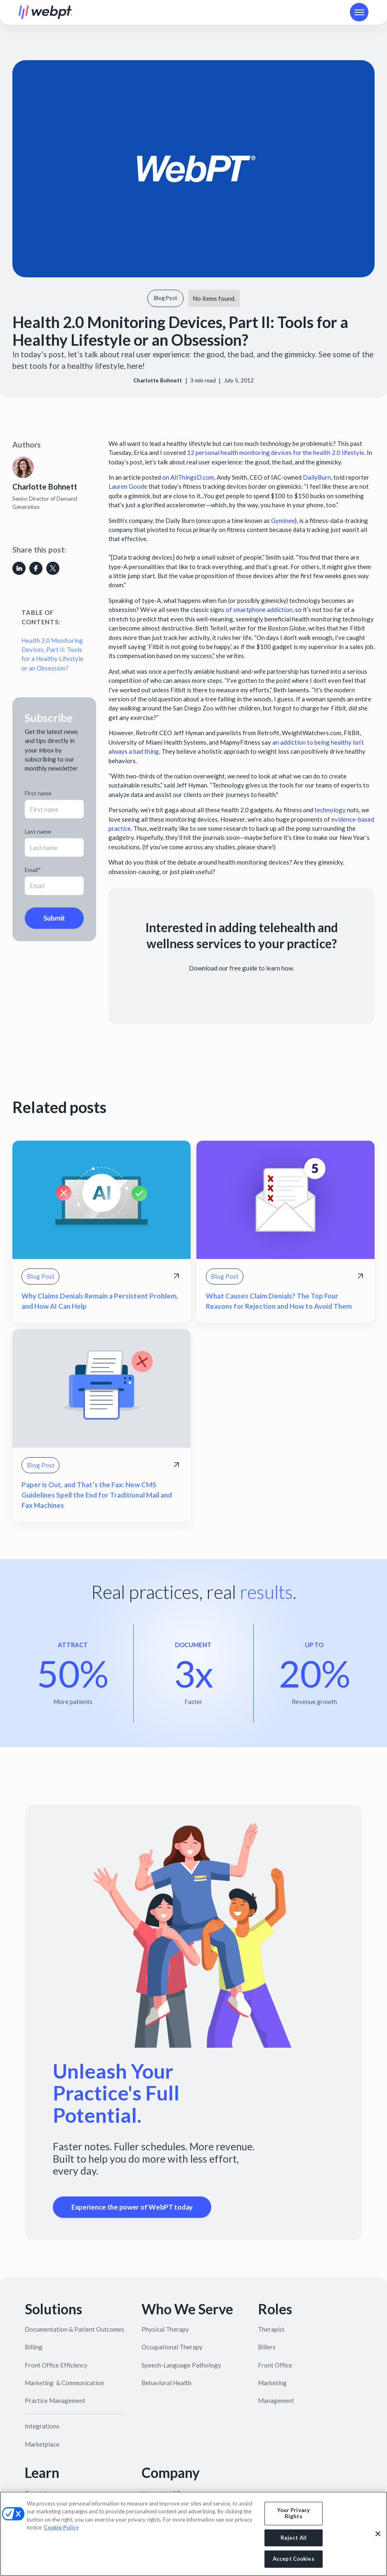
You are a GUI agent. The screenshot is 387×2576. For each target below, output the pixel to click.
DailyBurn (317, 477)
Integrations (42, 2426)
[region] (193, 2534)
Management (276, 2400)
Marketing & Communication (64, 2382)
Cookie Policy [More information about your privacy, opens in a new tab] (61, 2527)
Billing (33, 2347)
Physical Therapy (165, 2329)
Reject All (294, 2537)
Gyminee (283, 520)
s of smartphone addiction (257, 609)
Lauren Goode (128, 486)
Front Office (275, 2365)
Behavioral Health (166, 2382)
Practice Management (55, 2400)
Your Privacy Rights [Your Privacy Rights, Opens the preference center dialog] (293, 2513)
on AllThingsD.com (187, 477)
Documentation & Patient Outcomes (74, 2329)
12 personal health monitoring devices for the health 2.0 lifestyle (275, 452)
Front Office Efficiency (56, 2365)
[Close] (378, 2534)
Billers (267, 2347)
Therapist (271, 2329)
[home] (46, 12)
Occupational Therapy (172, 2347)
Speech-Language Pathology (181, 2365)
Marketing (272, 2382)
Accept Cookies (293, 2558)
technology (330, 809)
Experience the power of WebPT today (132, 2207)
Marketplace (42, 2444)
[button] (359, 12)
